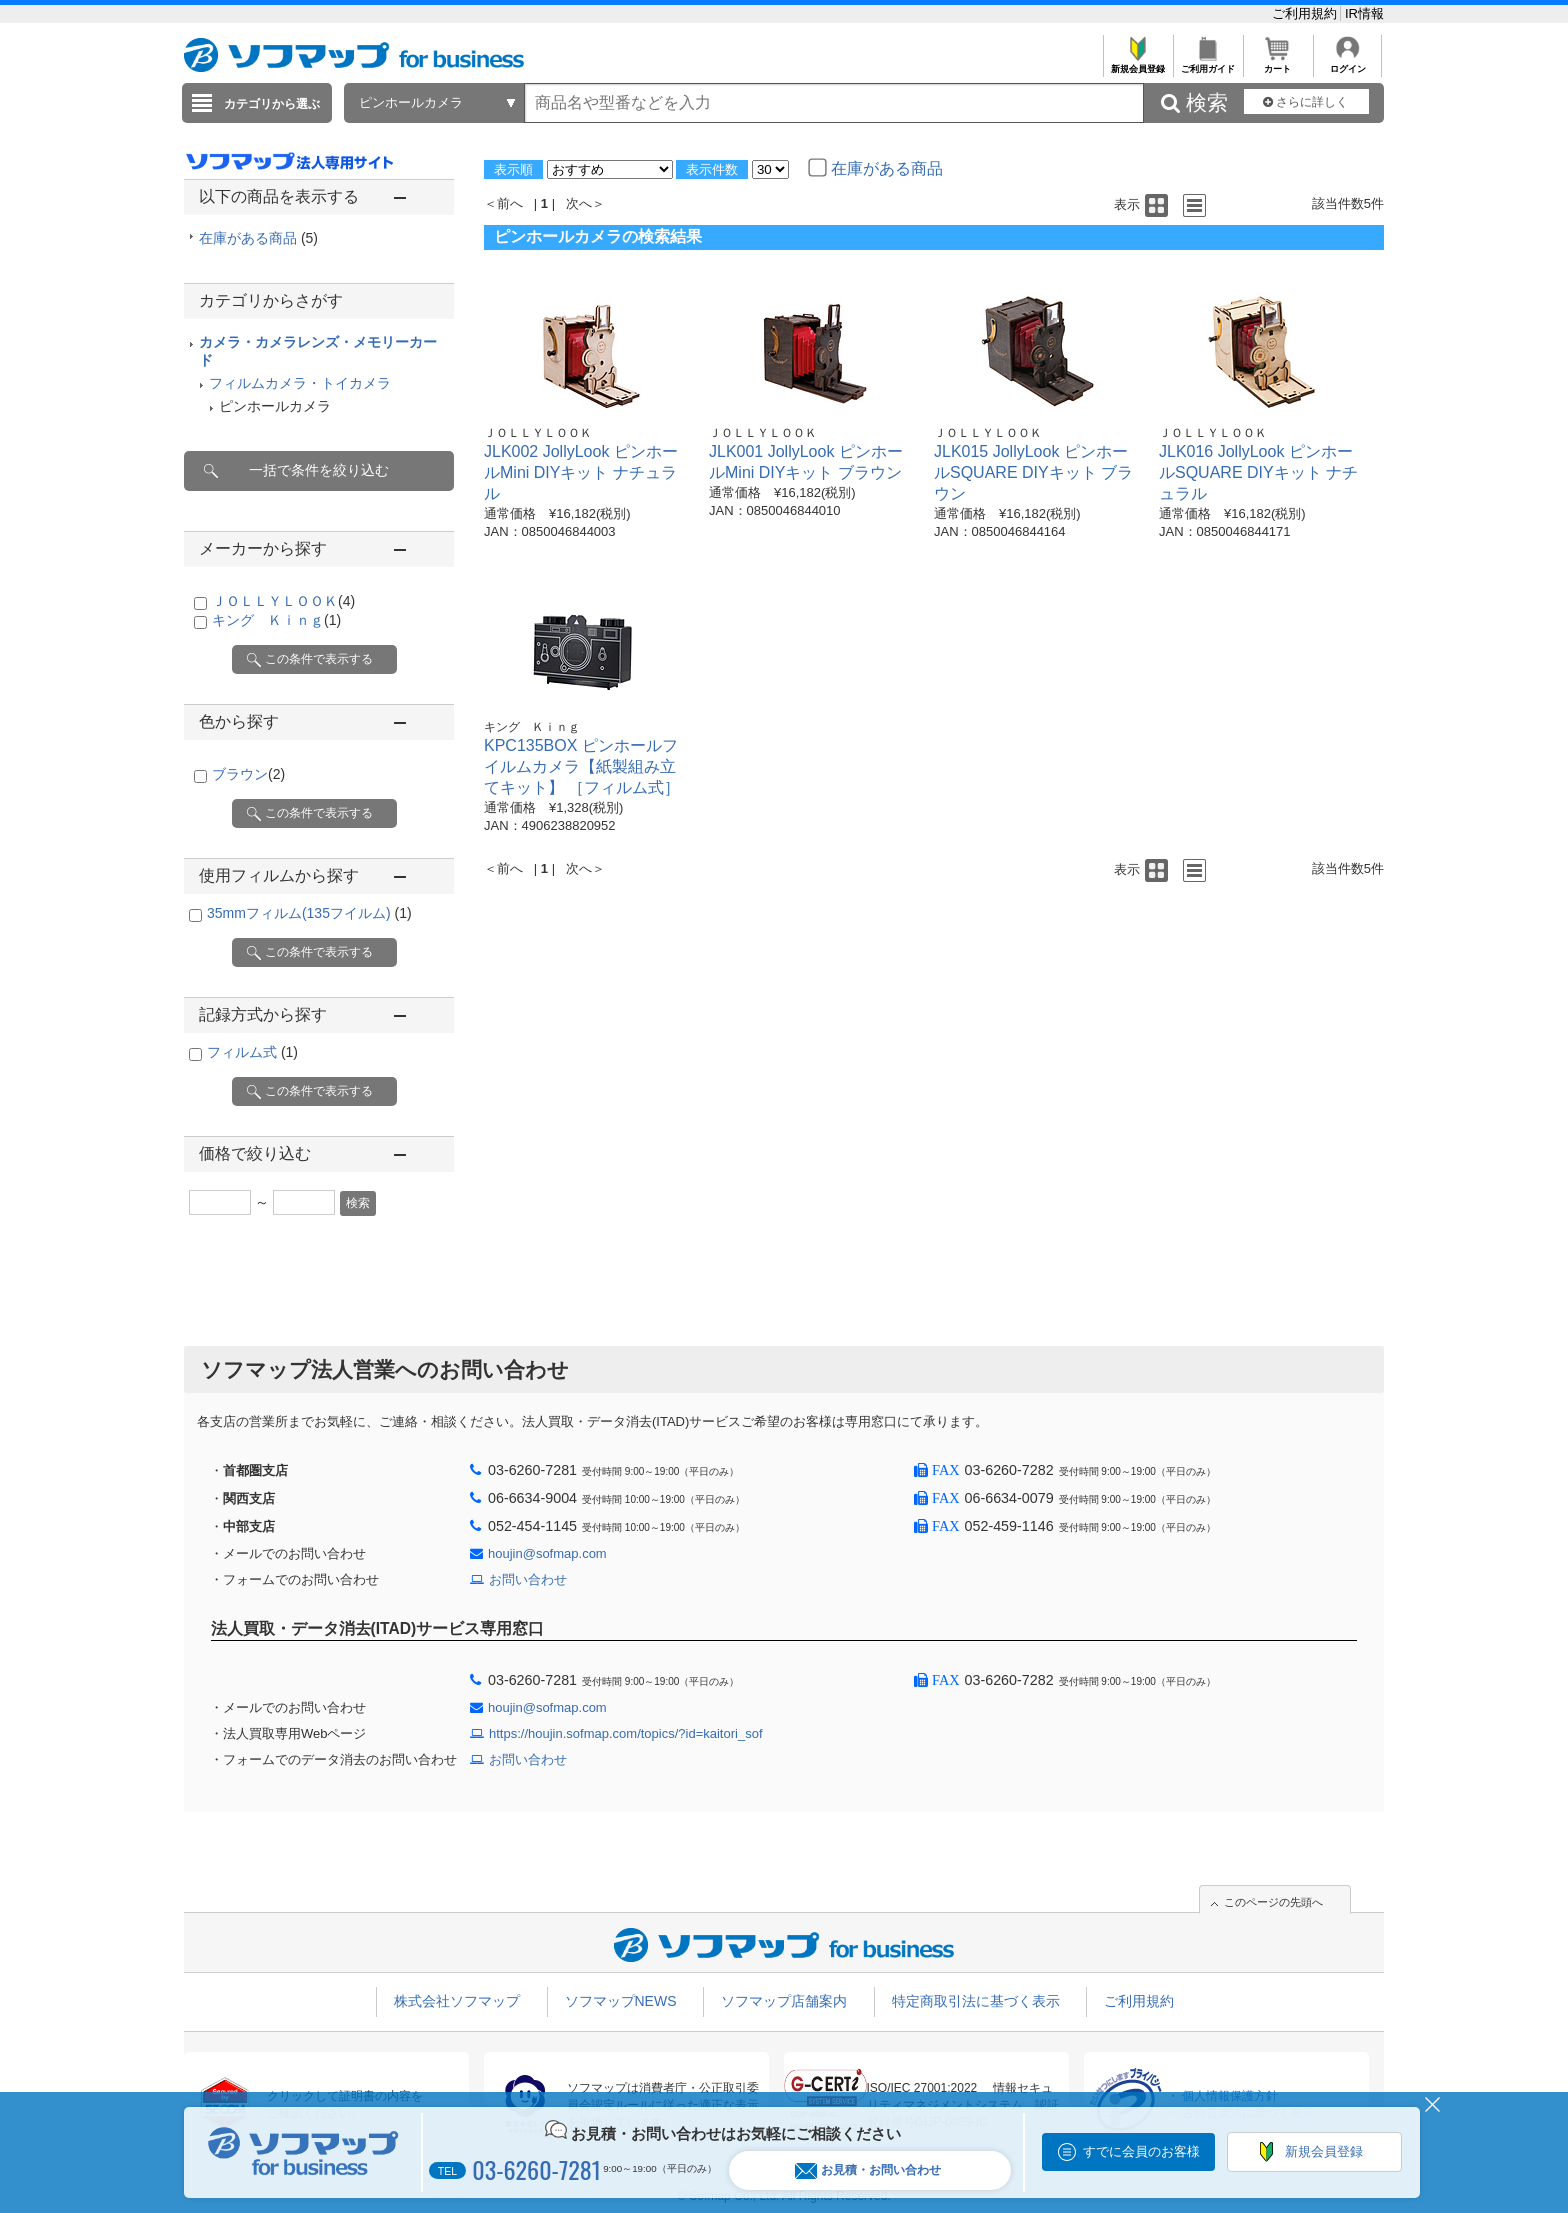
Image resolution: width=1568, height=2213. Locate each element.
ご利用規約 (1306, 13)
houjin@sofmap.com (547, 1553)
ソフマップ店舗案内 (784, 2001)
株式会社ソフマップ (457, 2001)
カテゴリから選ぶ (272, 104)
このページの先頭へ (1273, 1902)
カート (1277, 63)
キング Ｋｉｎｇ (276, 620)
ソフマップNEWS (621, 2001)
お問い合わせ (528, 1579)
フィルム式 (252, 1052)
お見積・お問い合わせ (868, 2170)
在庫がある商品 (258, 238)
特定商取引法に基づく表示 (976, 2001)
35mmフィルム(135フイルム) (309, 913)
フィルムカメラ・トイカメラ (300, 383)
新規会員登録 (1137, 63)
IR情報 (1364, 13)
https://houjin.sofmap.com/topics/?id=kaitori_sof (626, 1733)
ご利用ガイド (1207, 63)
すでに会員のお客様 (1141, 2151)
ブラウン (248, 774)
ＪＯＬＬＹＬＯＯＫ (283, 601)
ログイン (1347, 63)
